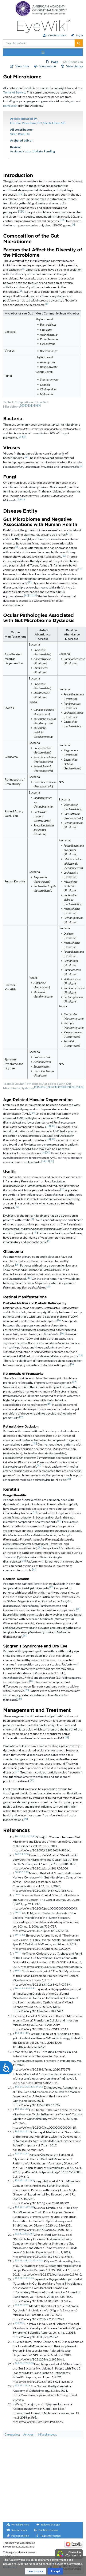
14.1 (22, 2086)
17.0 (17, 2153)
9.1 (19, 1988)
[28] (26, 1819)
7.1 (19, 1952)
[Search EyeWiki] (39, 43)
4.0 (16, 1894)
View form (22, 66)
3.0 (16, 1872)
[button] (35, 2571)
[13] (34, 595)
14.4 (36, 2086)
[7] (33, 405)
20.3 (31, 2233)
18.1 (22, 2180)
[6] (30, 405)
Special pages (19, 2530)
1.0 (16, 1836)
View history (74, 66)
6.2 (23, 1934)
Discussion (76, 62)
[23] (78, 1087)
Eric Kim (15, 123)
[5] (27, 405)
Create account (57, 35)
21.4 (36, 2260)
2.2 (23, 1854)
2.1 (19, 1854)
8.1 (19, 1970)
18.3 (31, 2180)
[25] (48, 1152)
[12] (30, 595)
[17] (52, 1087)
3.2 (23, 1872)
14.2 (26, 2086)
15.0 (17, 2109)
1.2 (23, 1836)
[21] (69, 1087)
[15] (43, 1087)
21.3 (31, 2260)
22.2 (26, 2278)
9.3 (27, 1988)
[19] (60, 1087)
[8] (36, 405)
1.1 (19, 1836)
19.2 (26, 2207)
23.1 (22, 2305)
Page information (51, 2535)
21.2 (26, 2260)
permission (10, 105)
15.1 (22, 2109)
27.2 (26, 2385)
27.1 (22, 2385)
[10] (64, 556)
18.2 (26, 2180)
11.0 (17, 2033)
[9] (39, 405)
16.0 (17, 2131)
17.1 (22, 2153)
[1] (18, 193)
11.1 (22, 2033)
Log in (79, 35)
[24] (82, 1087)
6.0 (16, 1934)
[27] (67, 1737)
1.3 (27, 1836)
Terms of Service (14, 92)
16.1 (22, 2131)
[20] (64, 1087)
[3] (20, 291)
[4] (24, 405)
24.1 (22, 2323)
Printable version (48, 2530)
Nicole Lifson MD (54, 123)
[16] (48, 1087)
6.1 (19, 1934)
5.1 (19, 1912)
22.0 (17, 2278)
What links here (20, 2524)
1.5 (34, 1836)
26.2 (26, 2363)
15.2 (26, 2109)
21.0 (17, 2260)
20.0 (17, 2233)
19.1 (22, 2207)
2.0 (16, 1854)
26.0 (17, 2363)
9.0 (16, 1988)
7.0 (16, 1952)
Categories (11, 2434)
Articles (28, 2434)
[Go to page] (79, 43)
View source (47, 66)
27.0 (17, 2385)
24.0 (17, 2323)
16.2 (26, 2131)
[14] (39, 1087)
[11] (79, 569)
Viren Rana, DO (32, 123)
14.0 (17, 2086)
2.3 (27, 1854)
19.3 (31, 2207)
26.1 (22, 2363)
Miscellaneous (47, 2434)
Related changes (50, 2524)
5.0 (16, 1912)
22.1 (22, 2278)
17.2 (26, 2153)
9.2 (23, 1988)
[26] (59, 1320)
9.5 (34, 1988)
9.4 (30, 1988)
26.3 (31, 2363)
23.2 (26, 2305)
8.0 (16, 1970)
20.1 (22, 2233)
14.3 (31, 2086)
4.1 (19, 1894)
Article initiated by (23, 118)
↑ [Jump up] (13, 2016)
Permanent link (20, 2535)
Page (54, 62)
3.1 (19, 1872)
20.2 (26, 2233)
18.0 (17, 2180)
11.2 (26, 2033)
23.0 (17, 2305)
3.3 (27, 1872)
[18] (56, 1087)
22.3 (31, 2278)
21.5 (41, 2260)
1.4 (30, 1836)
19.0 (17, 2207)
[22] (73, 1087)
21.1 (22, 2260)
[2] (21, 193)
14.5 (41, 2086)
